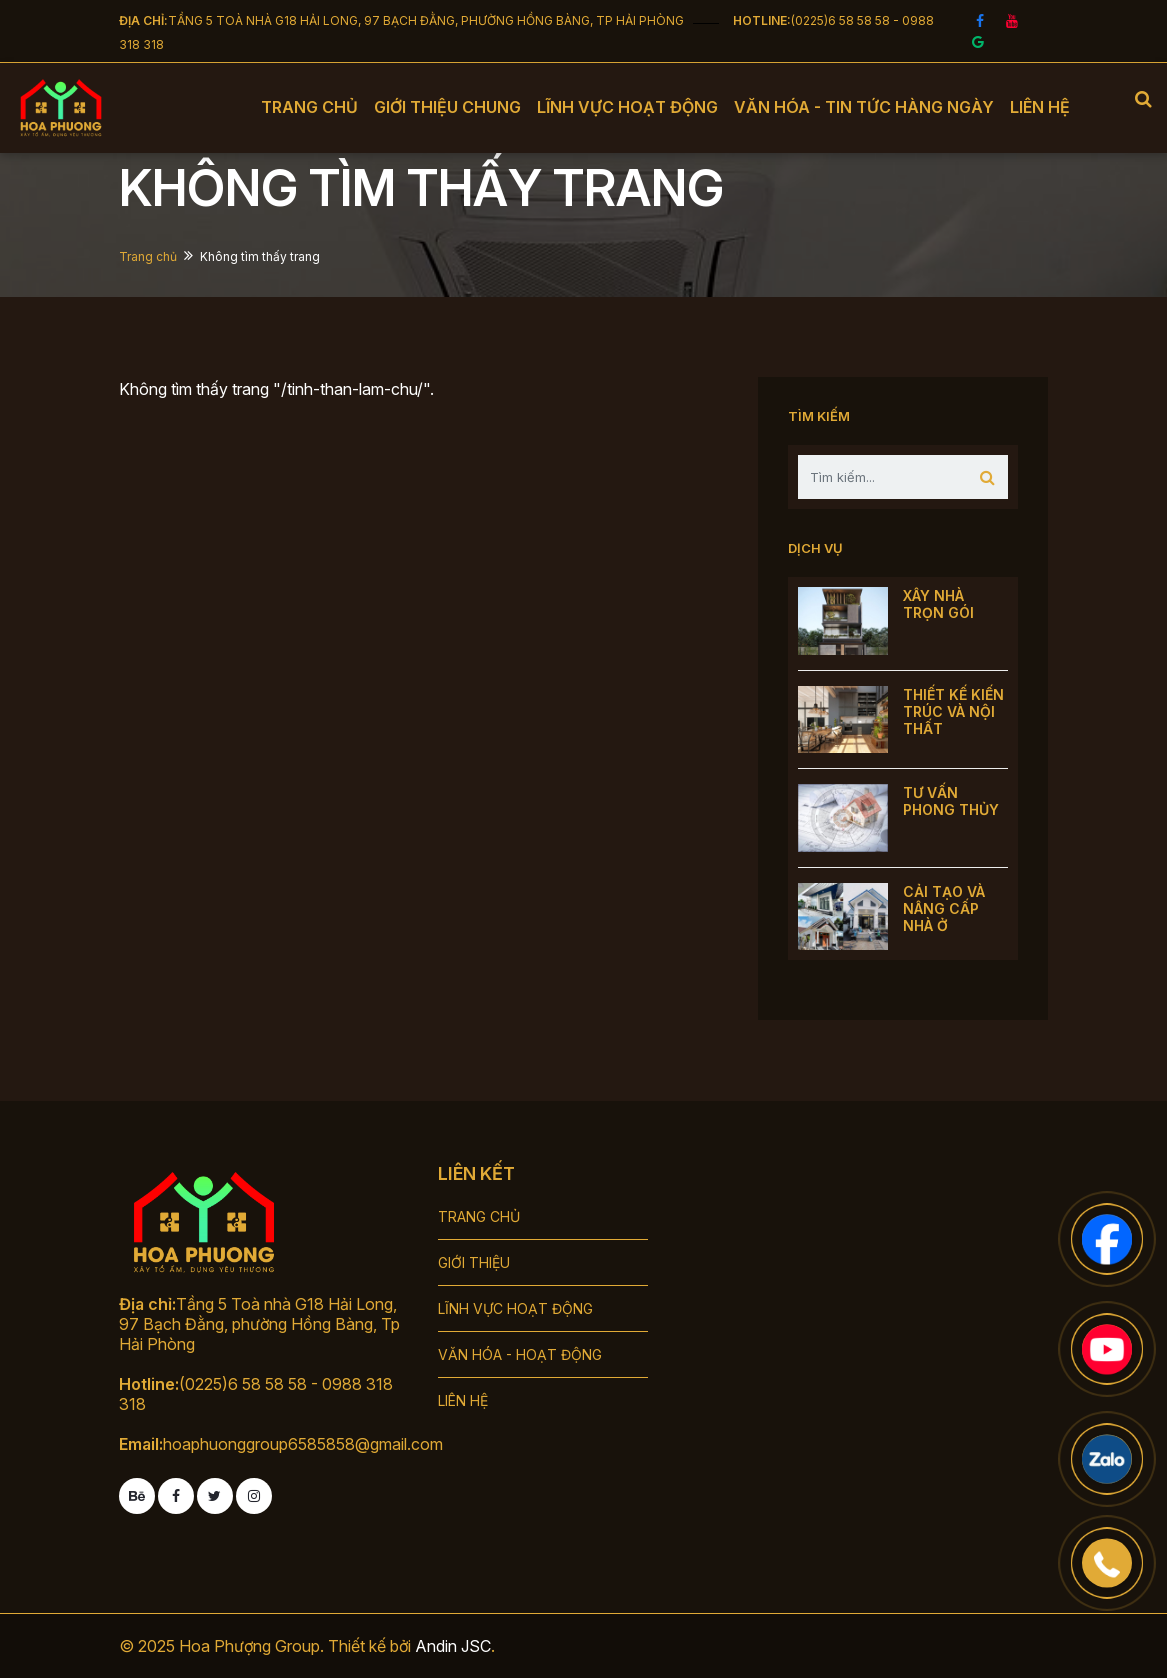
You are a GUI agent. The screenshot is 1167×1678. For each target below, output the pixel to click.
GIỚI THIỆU (474, 1262)
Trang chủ (309, 107)
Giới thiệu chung (447, 107)
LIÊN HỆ (463, 1400)
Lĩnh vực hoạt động (627, 107)
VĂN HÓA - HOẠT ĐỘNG (520, 1354)
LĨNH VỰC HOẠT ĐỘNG (515, 1308)
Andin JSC (453, 1646)
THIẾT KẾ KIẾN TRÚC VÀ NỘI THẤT (953, 711)
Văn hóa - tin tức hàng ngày (864, 107)
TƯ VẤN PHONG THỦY (951, 801)
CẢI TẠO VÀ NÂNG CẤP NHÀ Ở (944, 908)
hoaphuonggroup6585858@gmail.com (303, 1444)
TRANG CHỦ (479, 1216)
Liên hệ (1040, 107)
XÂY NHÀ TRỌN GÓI (938, 604)
